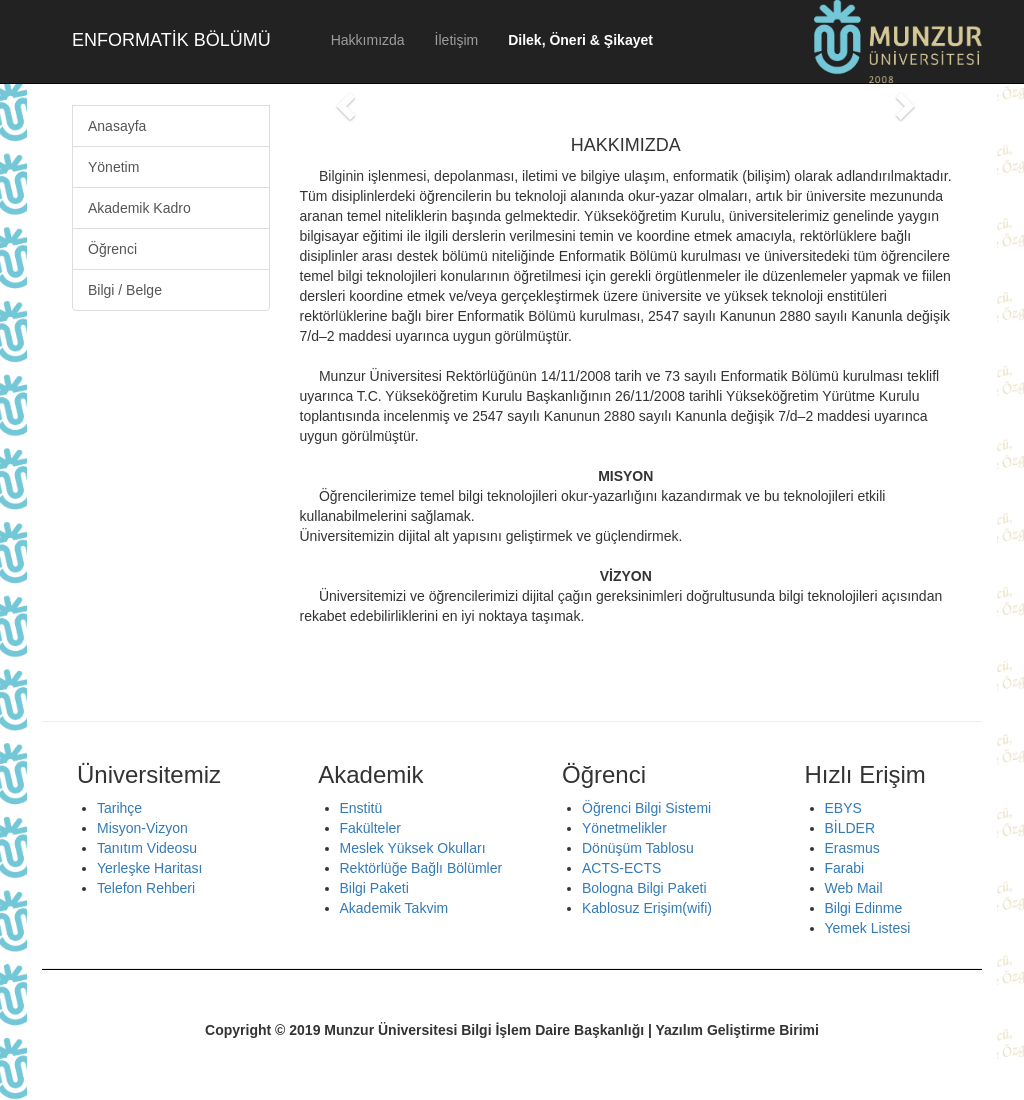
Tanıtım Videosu (147, 848)
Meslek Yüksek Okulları (413, 848)
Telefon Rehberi (146, 888)
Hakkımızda (368, 40)
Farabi (845, 868)
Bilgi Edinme (864, 908)
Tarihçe (119, 808)
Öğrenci (112, 249)
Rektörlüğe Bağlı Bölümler (421, 868)
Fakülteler (370, 828)
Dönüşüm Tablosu (638, 848)
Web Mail (854, 888)
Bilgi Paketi (374, 888)
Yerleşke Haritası (149, 868)
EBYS (843, 808)
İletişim (457, 40)
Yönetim (113, 167)
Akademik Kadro (139, 208)
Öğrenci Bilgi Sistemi (646, 808)
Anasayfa (117, 126)
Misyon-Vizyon (142, 828)
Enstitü (361, 808)
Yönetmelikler (624, 828)
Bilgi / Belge (125, 290)
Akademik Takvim (394, 908)
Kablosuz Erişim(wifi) (647, 908)
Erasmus (852, 848)
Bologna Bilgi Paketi (644, 888)
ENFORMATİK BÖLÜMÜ (171, 40)
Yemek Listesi (868, 928)
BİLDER (850, 828)
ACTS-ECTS (621, 868)
